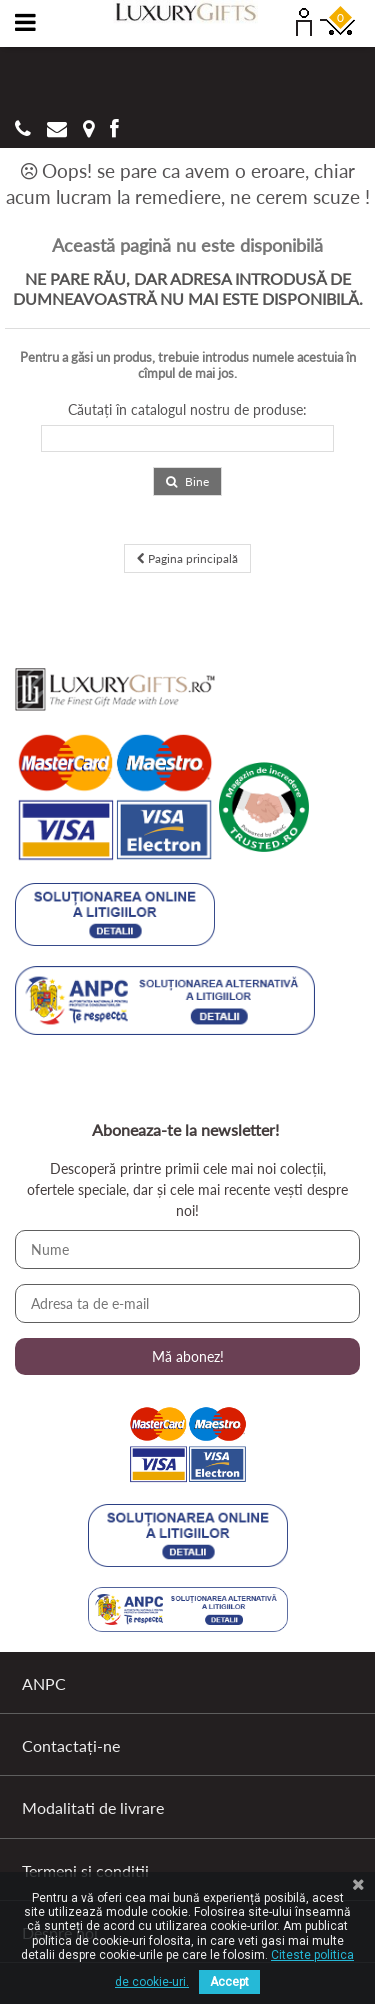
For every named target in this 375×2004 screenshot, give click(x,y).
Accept (229, 1982)
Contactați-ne (71, 1745)
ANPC (44, 1683)
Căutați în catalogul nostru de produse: (187, 409)
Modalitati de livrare (93, 1807)
